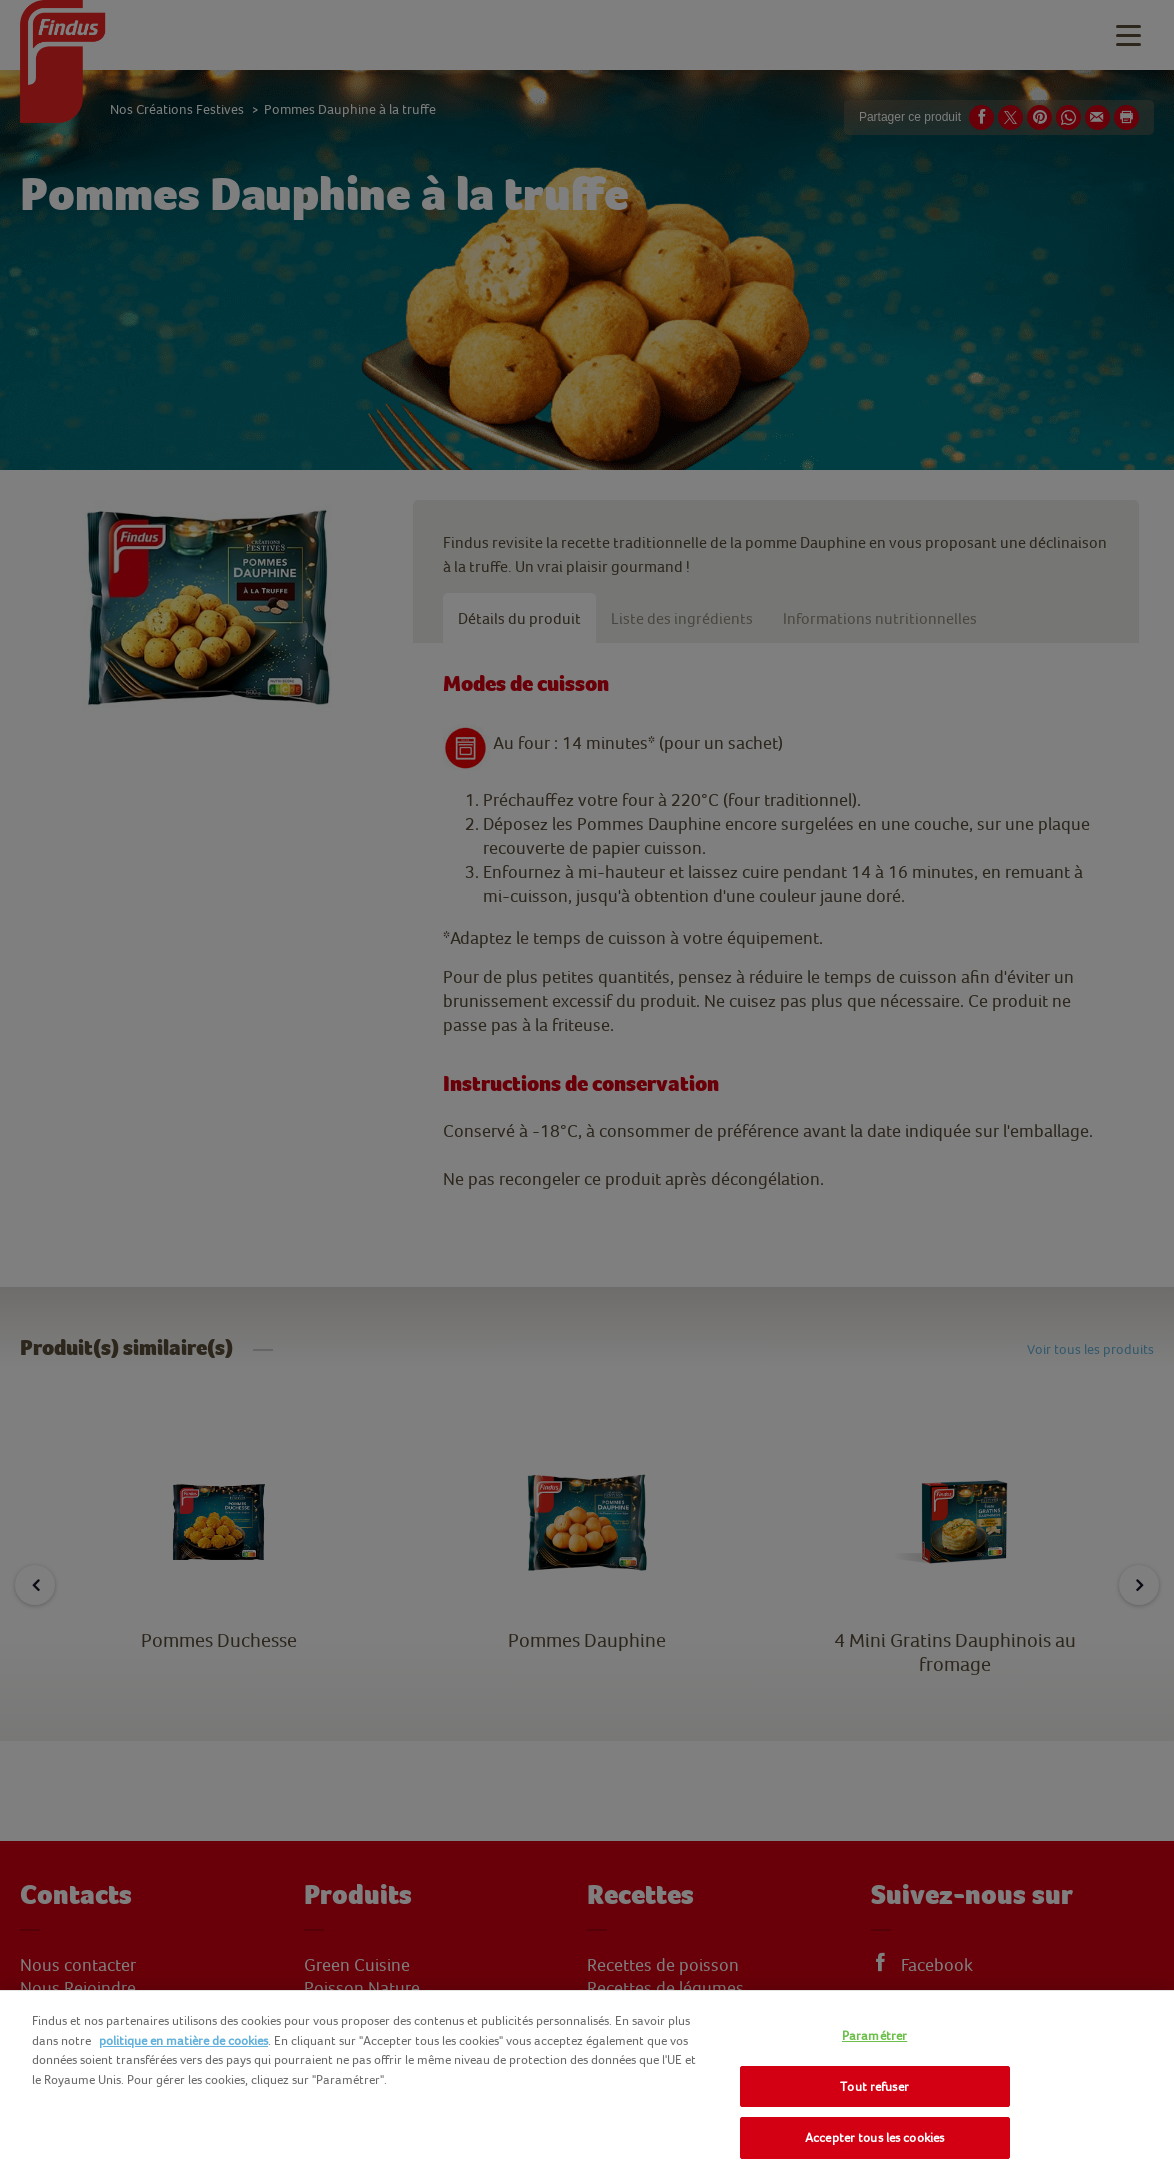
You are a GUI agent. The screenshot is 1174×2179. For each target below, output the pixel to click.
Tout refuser (874, 2086)
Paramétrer (874, 2035)
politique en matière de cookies (183, 2040)
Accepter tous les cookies (874, 2137)
